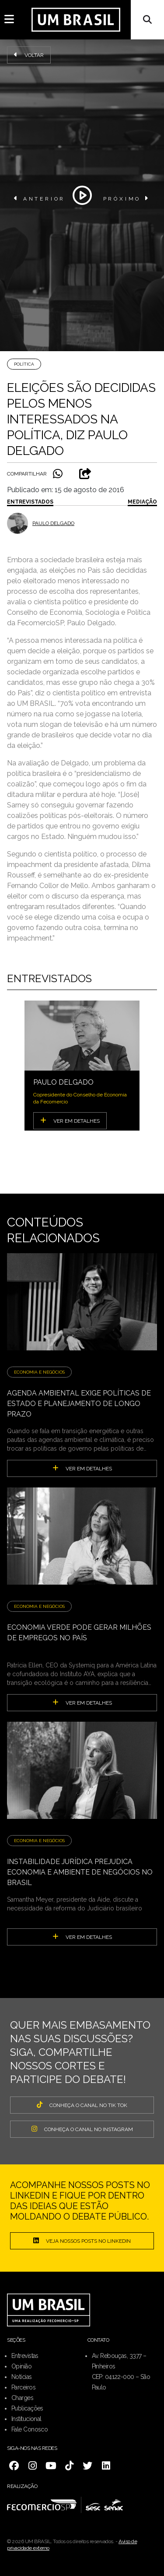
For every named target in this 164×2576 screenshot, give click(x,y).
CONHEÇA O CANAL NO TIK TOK (82, 2104)
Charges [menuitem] (22, 2397)
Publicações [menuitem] (27, 2408)
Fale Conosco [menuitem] (29, 2429)
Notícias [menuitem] (21, 2376)
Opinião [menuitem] (21, 2366)
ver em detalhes (82, 1468)
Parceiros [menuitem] (23, 2387)
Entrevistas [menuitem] (24, 2355)
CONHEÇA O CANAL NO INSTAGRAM (82, 2128)
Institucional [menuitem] (26, 2418)
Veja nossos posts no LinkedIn (82, 2240)
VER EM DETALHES (70, 1120)
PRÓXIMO (126, 198)
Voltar (29, 54)
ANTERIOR (39, 198)
